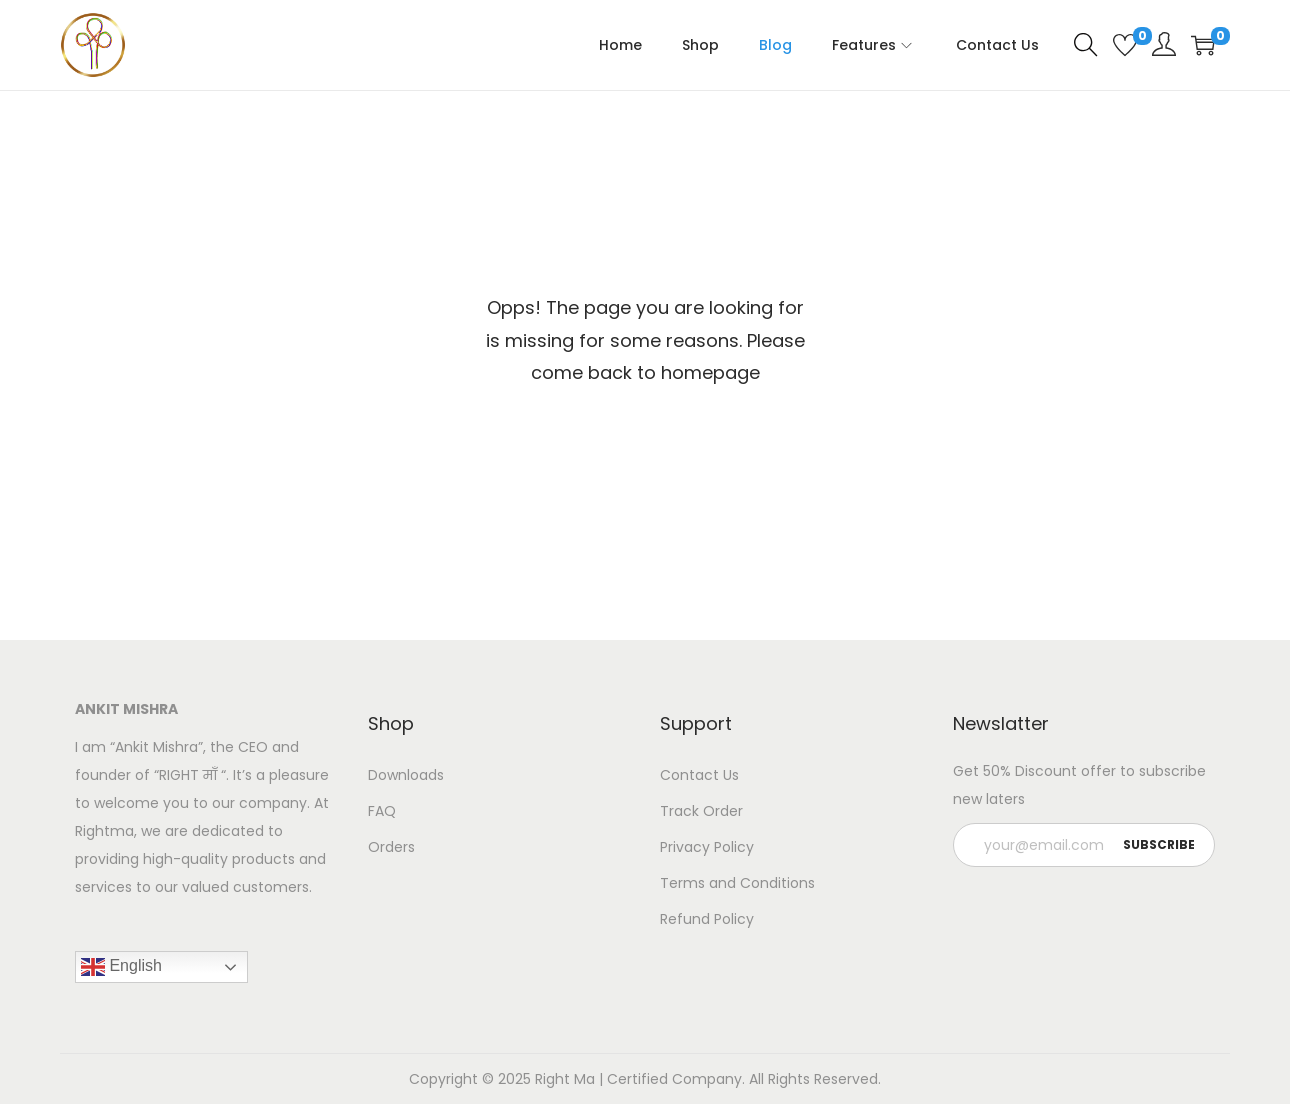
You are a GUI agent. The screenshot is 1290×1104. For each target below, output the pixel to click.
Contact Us (699, 775)
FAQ (382, 811)
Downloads (406, 775)
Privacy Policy (707, 847)
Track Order (701, 811)
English (121, 967)
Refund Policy (707, 919)
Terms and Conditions (737, 883)
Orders (391, 847)
